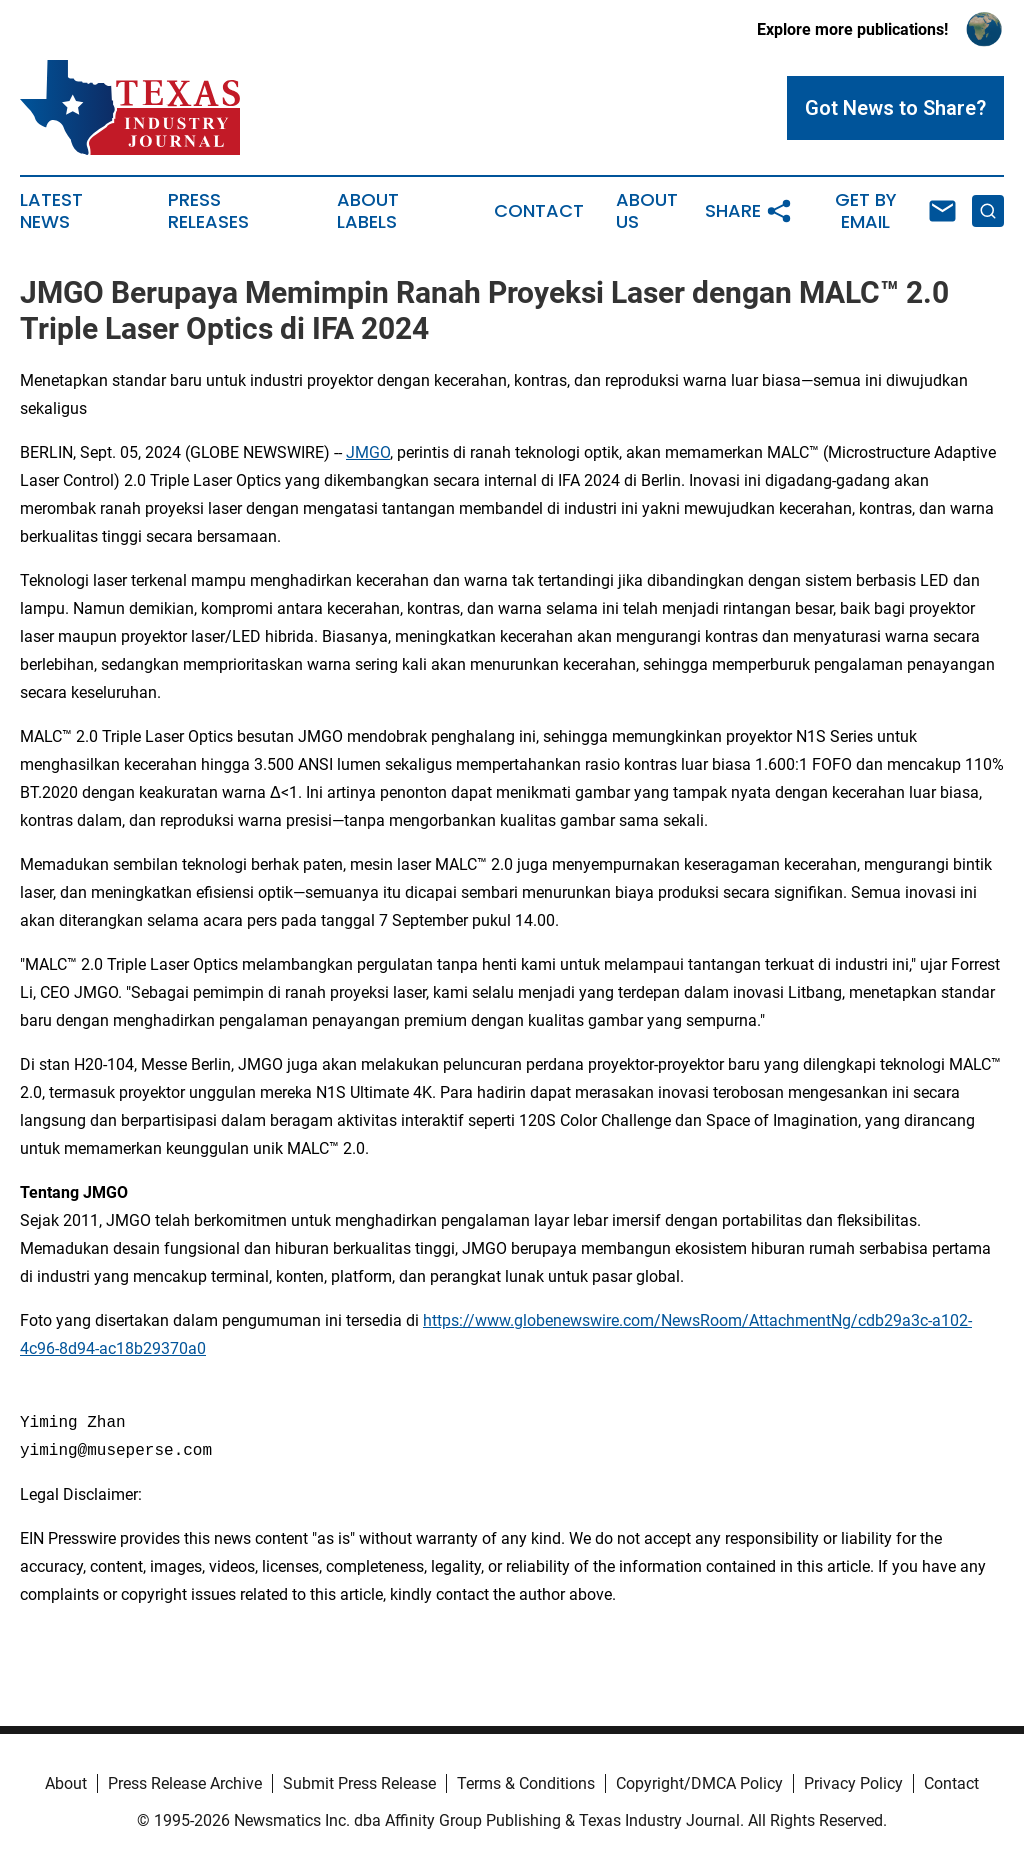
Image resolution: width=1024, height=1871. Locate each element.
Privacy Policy (853, 1783)
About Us (647, 211)
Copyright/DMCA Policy (699, 1783)
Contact (539, 211)
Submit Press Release (359, 1783)
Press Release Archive (185, 1783)
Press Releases (208, 211)
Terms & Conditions (526, 1783)
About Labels (368, 211)
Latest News (51, 211)
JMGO (368, 452)
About (66, 1783)
